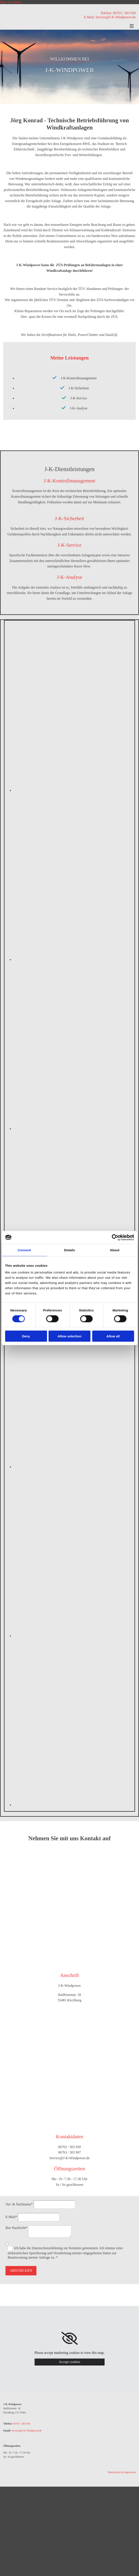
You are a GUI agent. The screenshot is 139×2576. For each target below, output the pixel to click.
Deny (26, 1336)
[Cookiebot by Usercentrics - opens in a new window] (115, 1237)
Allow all (113, 1336)
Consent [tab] (24, 1250)
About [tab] (115, 1250)
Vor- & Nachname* (19, 2204)
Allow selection (69, 1336)
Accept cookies (69, 2362)
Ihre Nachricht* (16, 2228)
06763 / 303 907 (69, 2152)
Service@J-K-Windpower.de (27, 2430)
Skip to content (10, 2)
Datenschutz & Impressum (122, 2472)
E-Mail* (11, 2217)
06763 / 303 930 (21, 2423)
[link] (69, 2338)
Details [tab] (69, 1250)
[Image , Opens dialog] (76, 790)
